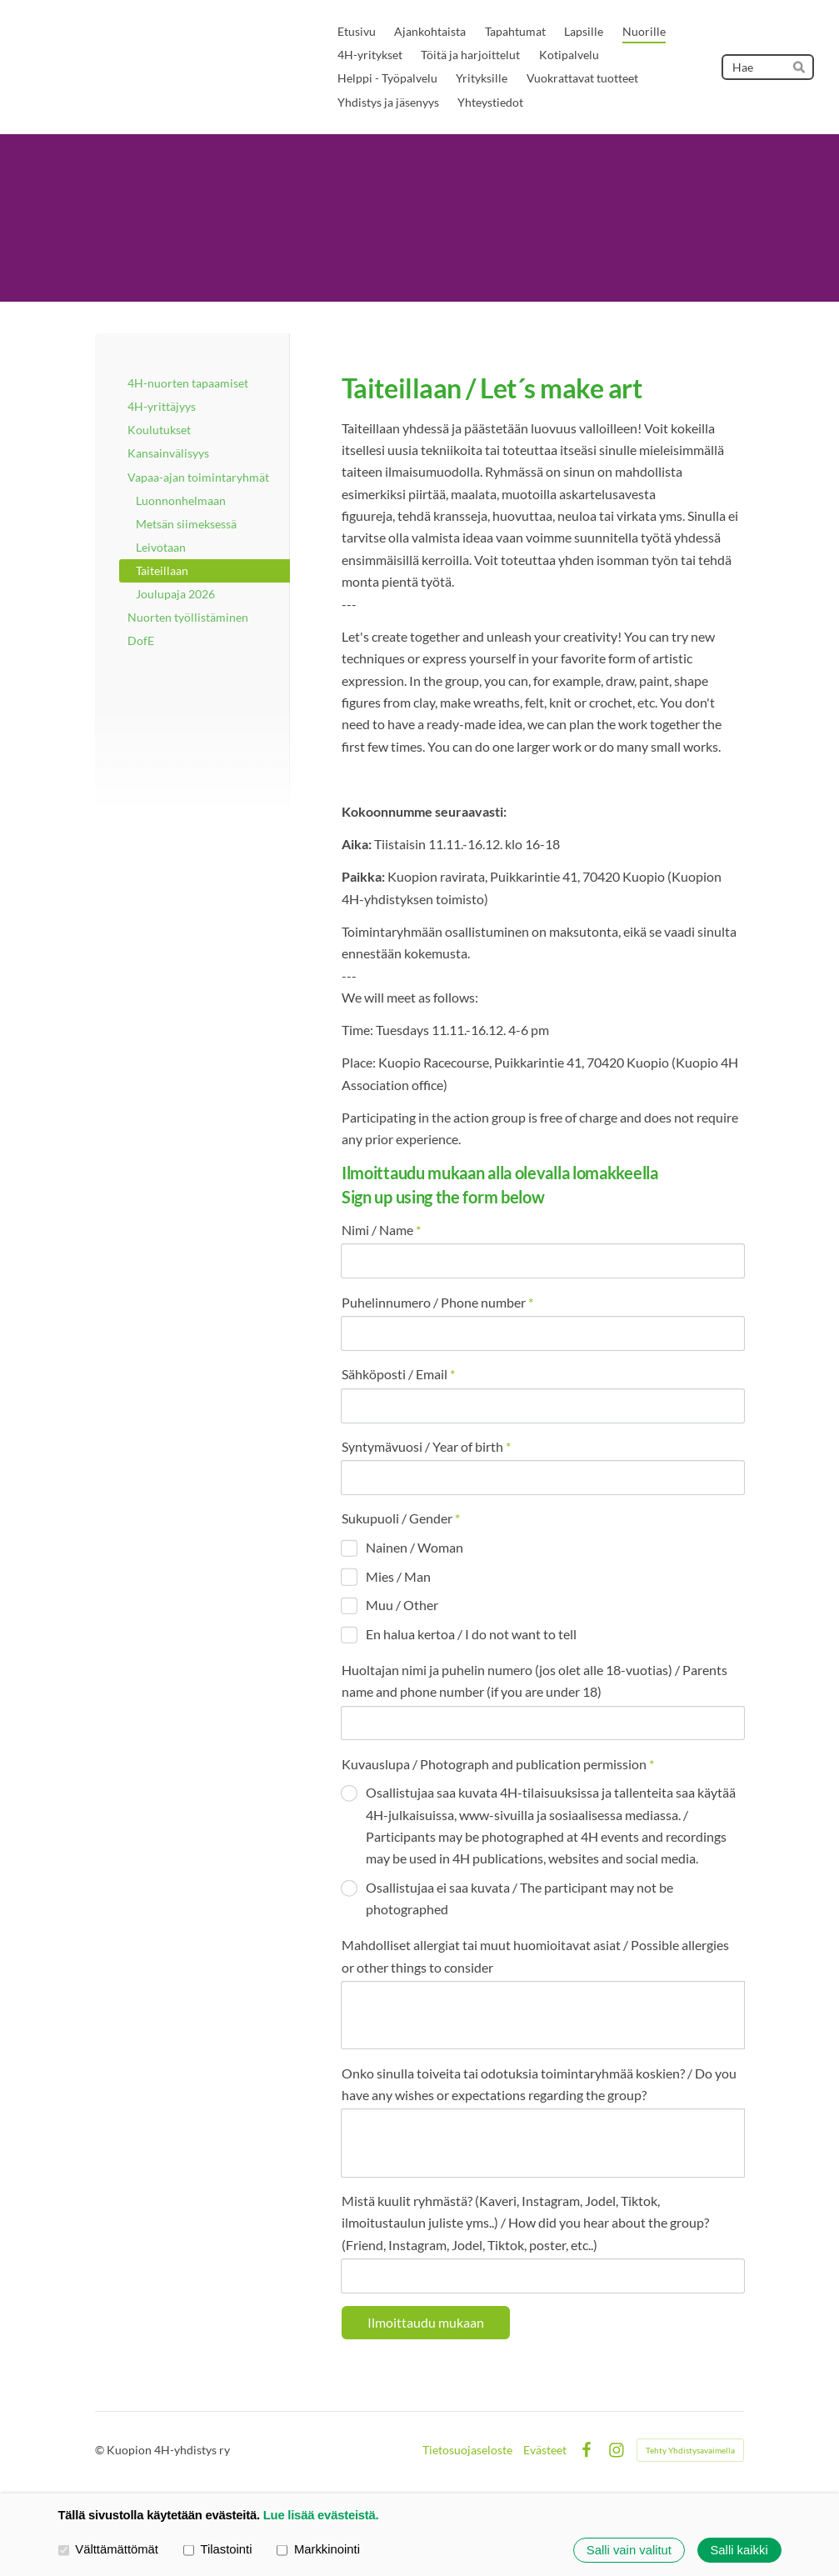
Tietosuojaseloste (467, 2450)
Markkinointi (318, 2549)
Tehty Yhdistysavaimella (690, 2450)
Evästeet (545, 2450)
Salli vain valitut (629, 2550)
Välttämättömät (108, 2549)
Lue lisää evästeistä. (321, 2515)
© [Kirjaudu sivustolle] (101, 2450)
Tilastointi (217, 2549)
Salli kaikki (738, 2550)
